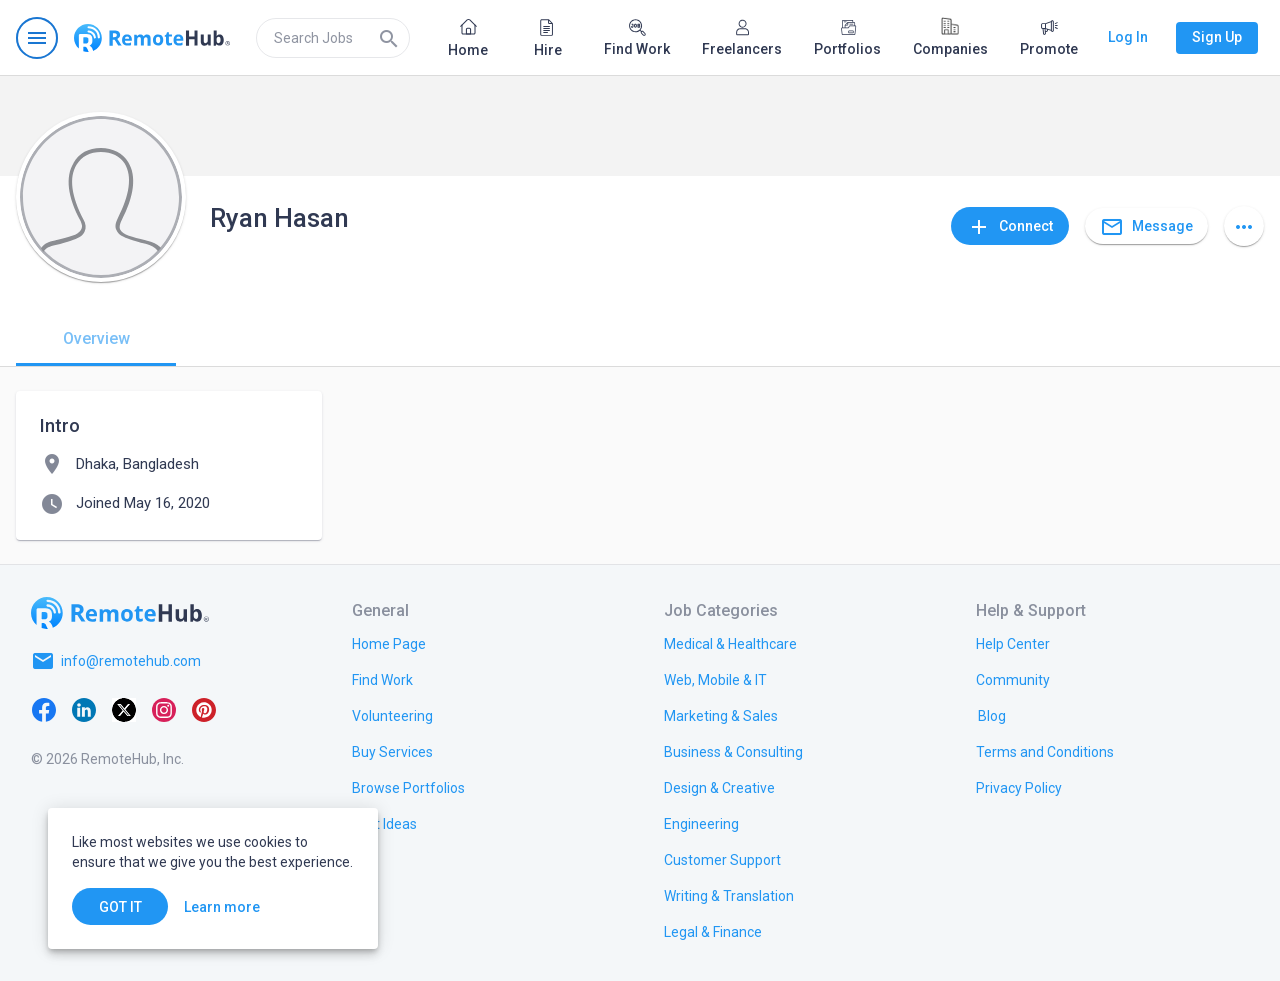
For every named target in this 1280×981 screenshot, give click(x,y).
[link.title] (389, 643)
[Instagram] (164, 709)
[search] (333, 38)
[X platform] (124, 709)
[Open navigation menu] (37, 38)
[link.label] (1013, 643)
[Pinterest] (204, 709)
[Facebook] (44, 709)
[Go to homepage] (152, 38)
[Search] (389, 38)
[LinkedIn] (84, 709)
